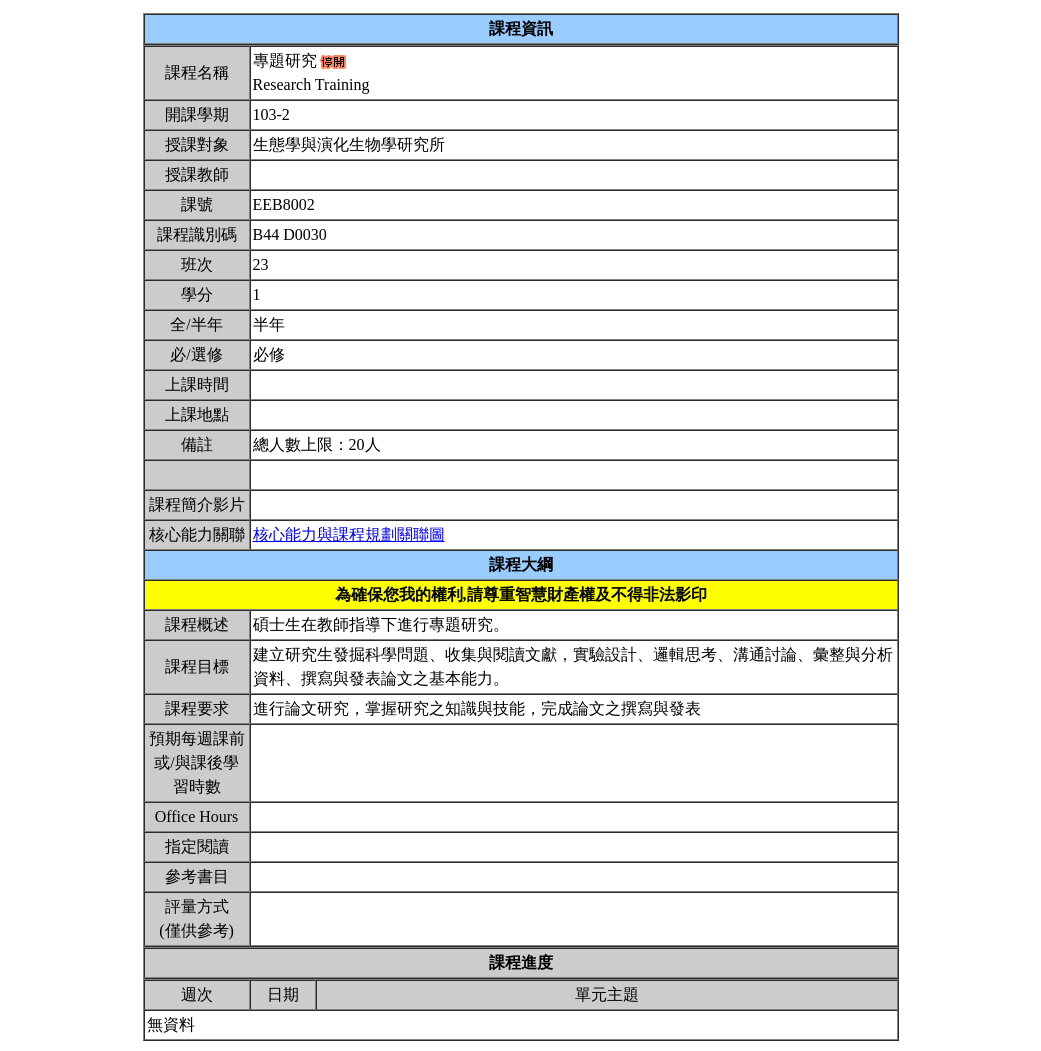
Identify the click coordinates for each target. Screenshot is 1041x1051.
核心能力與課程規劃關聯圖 (349, 534)
